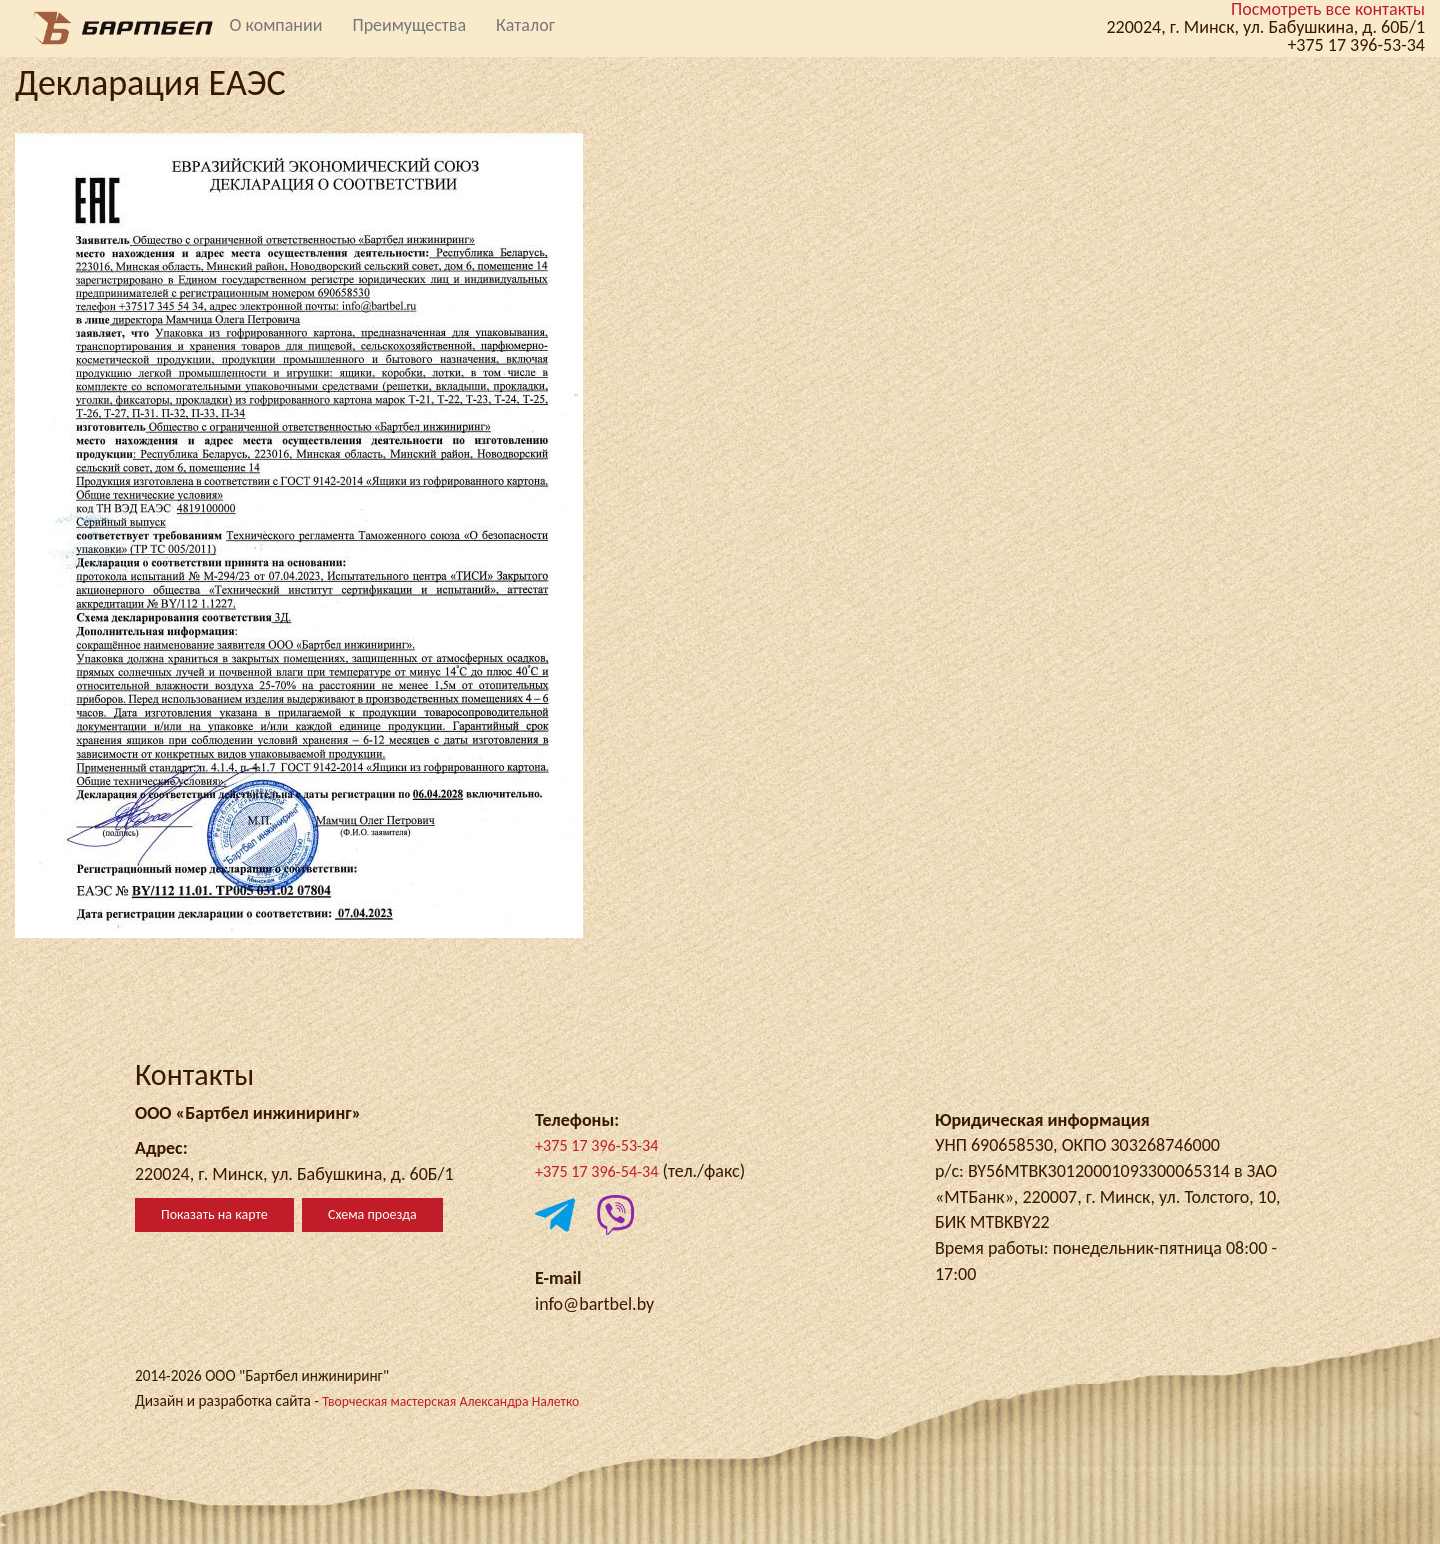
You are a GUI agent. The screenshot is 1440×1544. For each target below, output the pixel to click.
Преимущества (409, 25)
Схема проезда (372, 1214)
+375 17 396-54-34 (604, 1171)
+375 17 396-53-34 (604, 1145)
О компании (276, 25)
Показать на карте (214, 1214)
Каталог (525, 25)
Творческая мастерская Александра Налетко (465, 1400)
